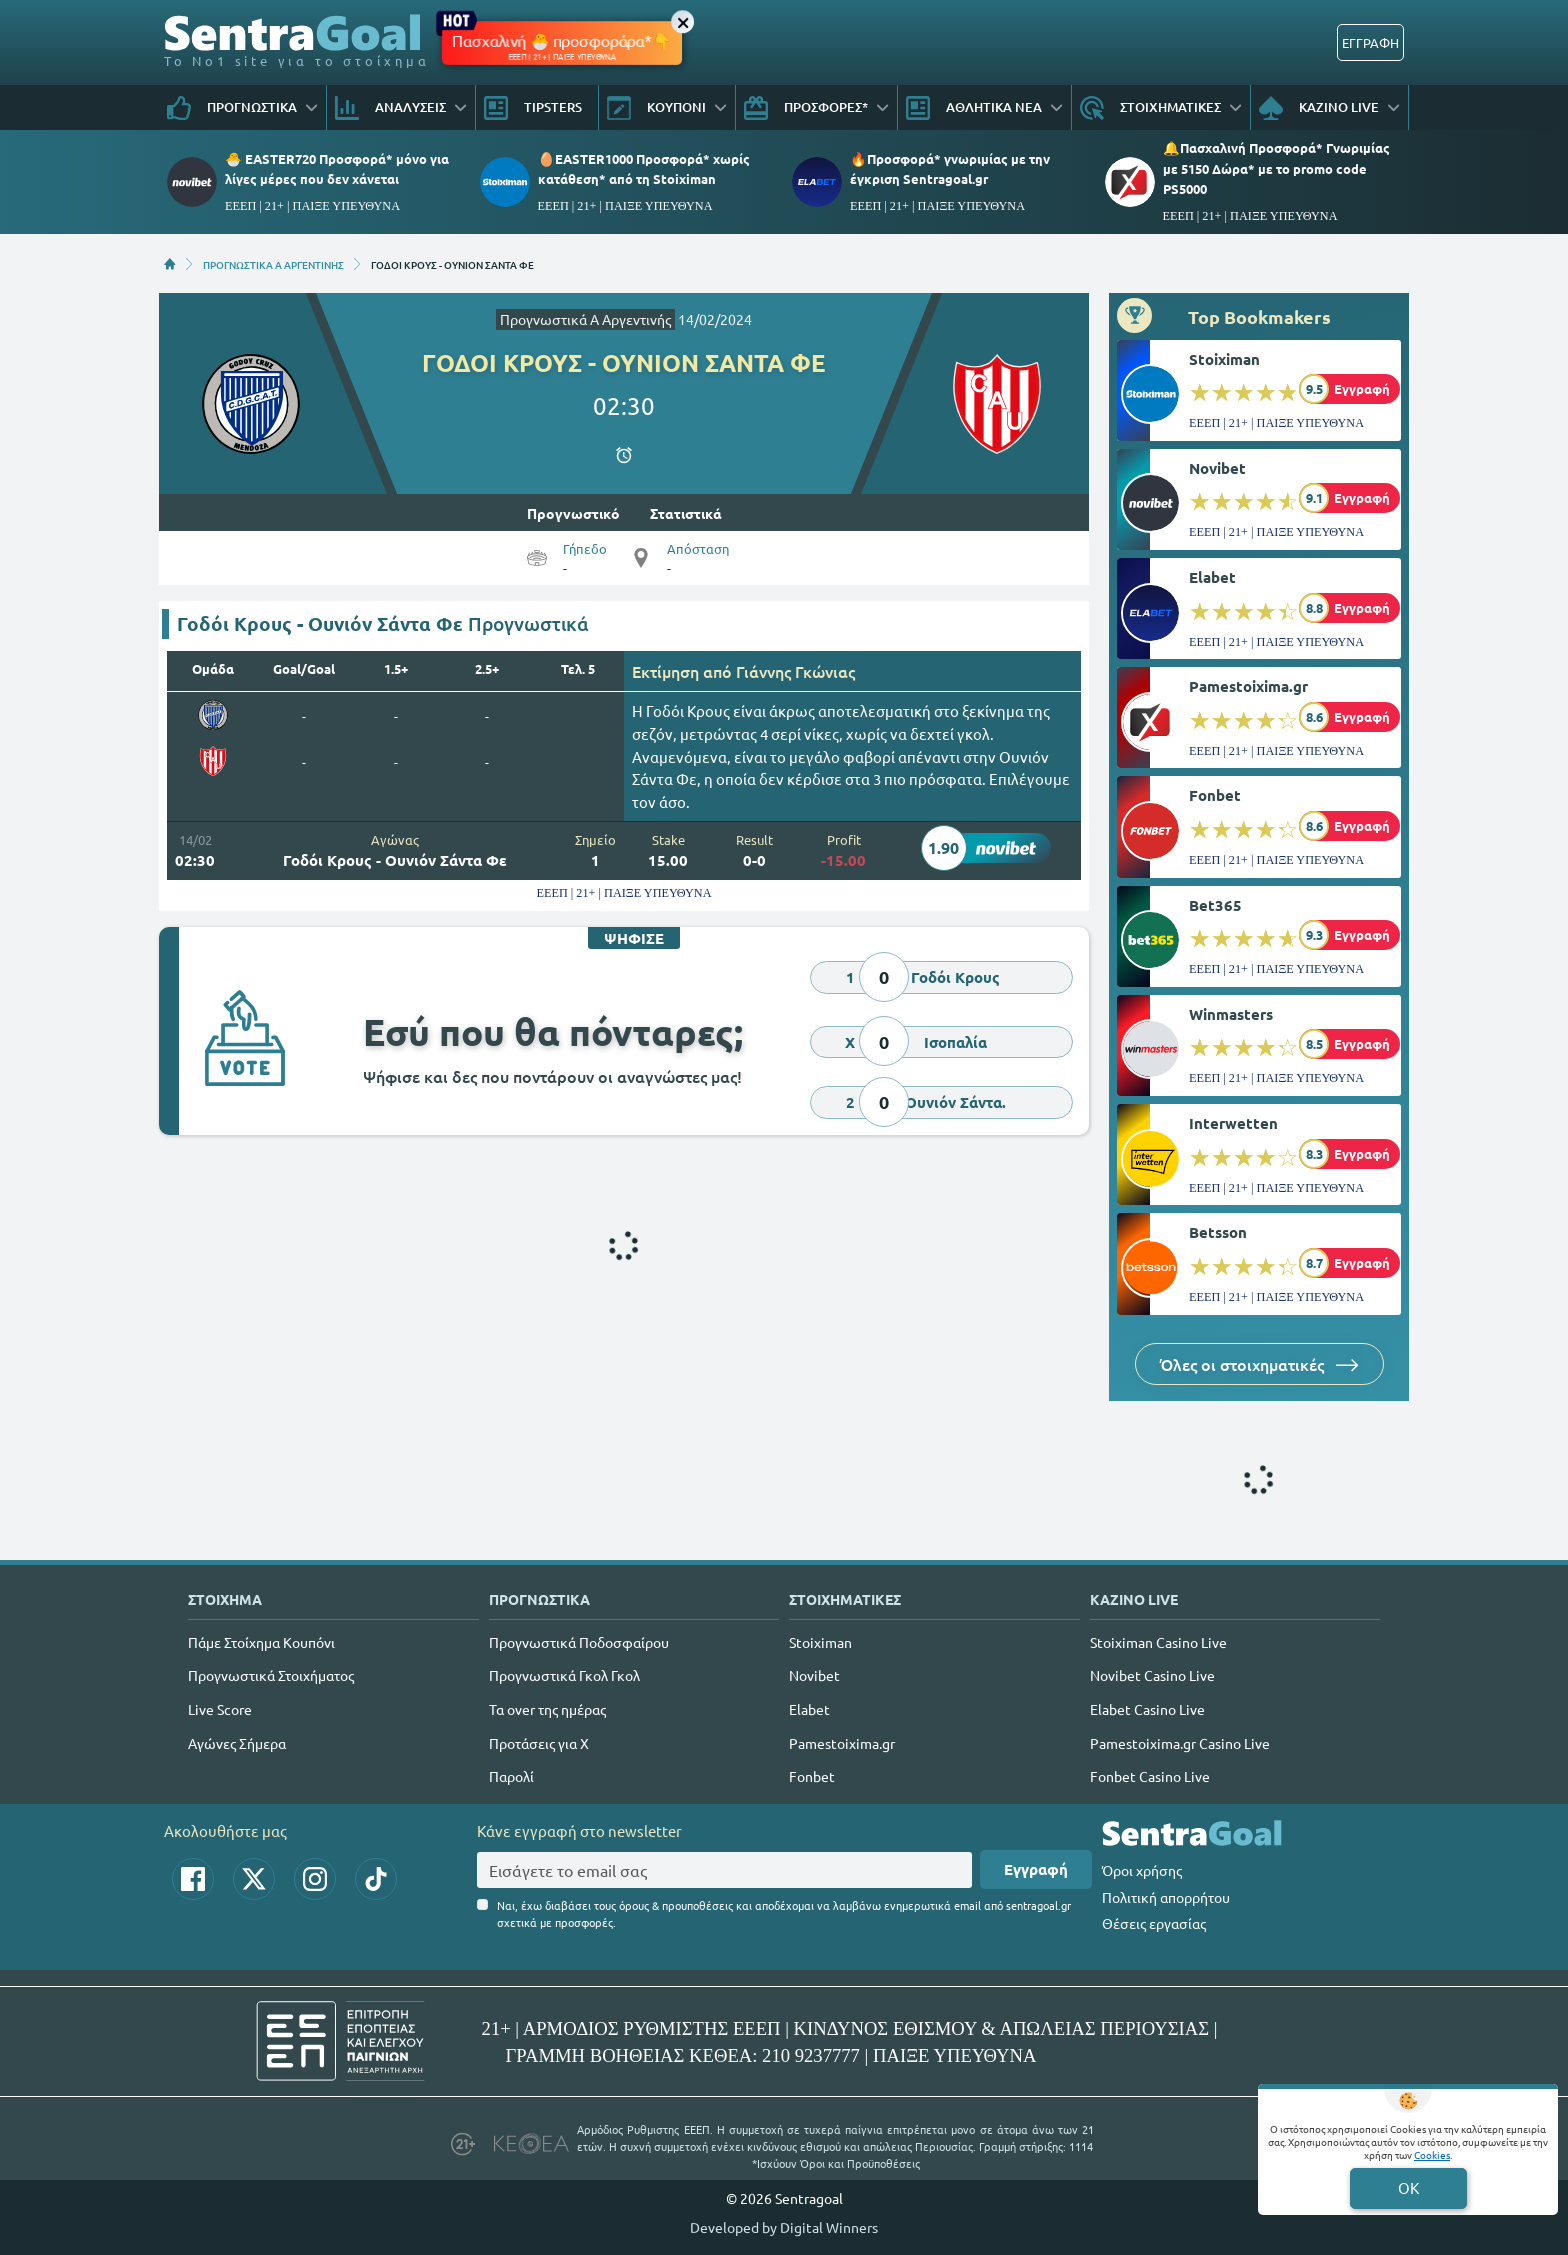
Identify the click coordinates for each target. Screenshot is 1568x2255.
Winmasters (1231, 1014)
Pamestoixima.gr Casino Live (1180, 1743)
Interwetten (1233, 1123)
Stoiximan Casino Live (1158, 1642)
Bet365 (1215, 905)
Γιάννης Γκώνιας (795, 671)
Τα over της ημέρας (547, 1709)
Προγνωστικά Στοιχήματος (271, 1675)
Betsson (1218, 1232)
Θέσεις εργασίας (1154, 1923)
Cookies (1432, 2154)
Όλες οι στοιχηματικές (1259, 1364)
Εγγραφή (1036, 1869)
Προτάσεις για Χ (539, 1743)
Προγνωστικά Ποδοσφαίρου (579, 1642)
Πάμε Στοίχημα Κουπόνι (261, 1642)
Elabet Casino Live (1147, 1709)
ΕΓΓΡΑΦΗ (1370, 42)
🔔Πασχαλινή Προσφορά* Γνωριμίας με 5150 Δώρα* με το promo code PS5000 (1276, 167)
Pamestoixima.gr (1248, 686)
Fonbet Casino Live (1150, 1776)
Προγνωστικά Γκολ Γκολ (564, 1675)
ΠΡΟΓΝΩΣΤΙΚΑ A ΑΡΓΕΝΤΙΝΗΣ (273, 264)
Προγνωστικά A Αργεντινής (585, 319)
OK (1408, 2187)
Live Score (220, 1709)
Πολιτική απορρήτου (1166, 1897)
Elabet (1212, 577)
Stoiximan (1224, 359)
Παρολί (511, 1776)
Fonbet (1215, 795)
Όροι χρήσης (1142, 1870)
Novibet (1217, 468)
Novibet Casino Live (1152, 1675)
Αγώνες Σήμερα (237, 1743)
